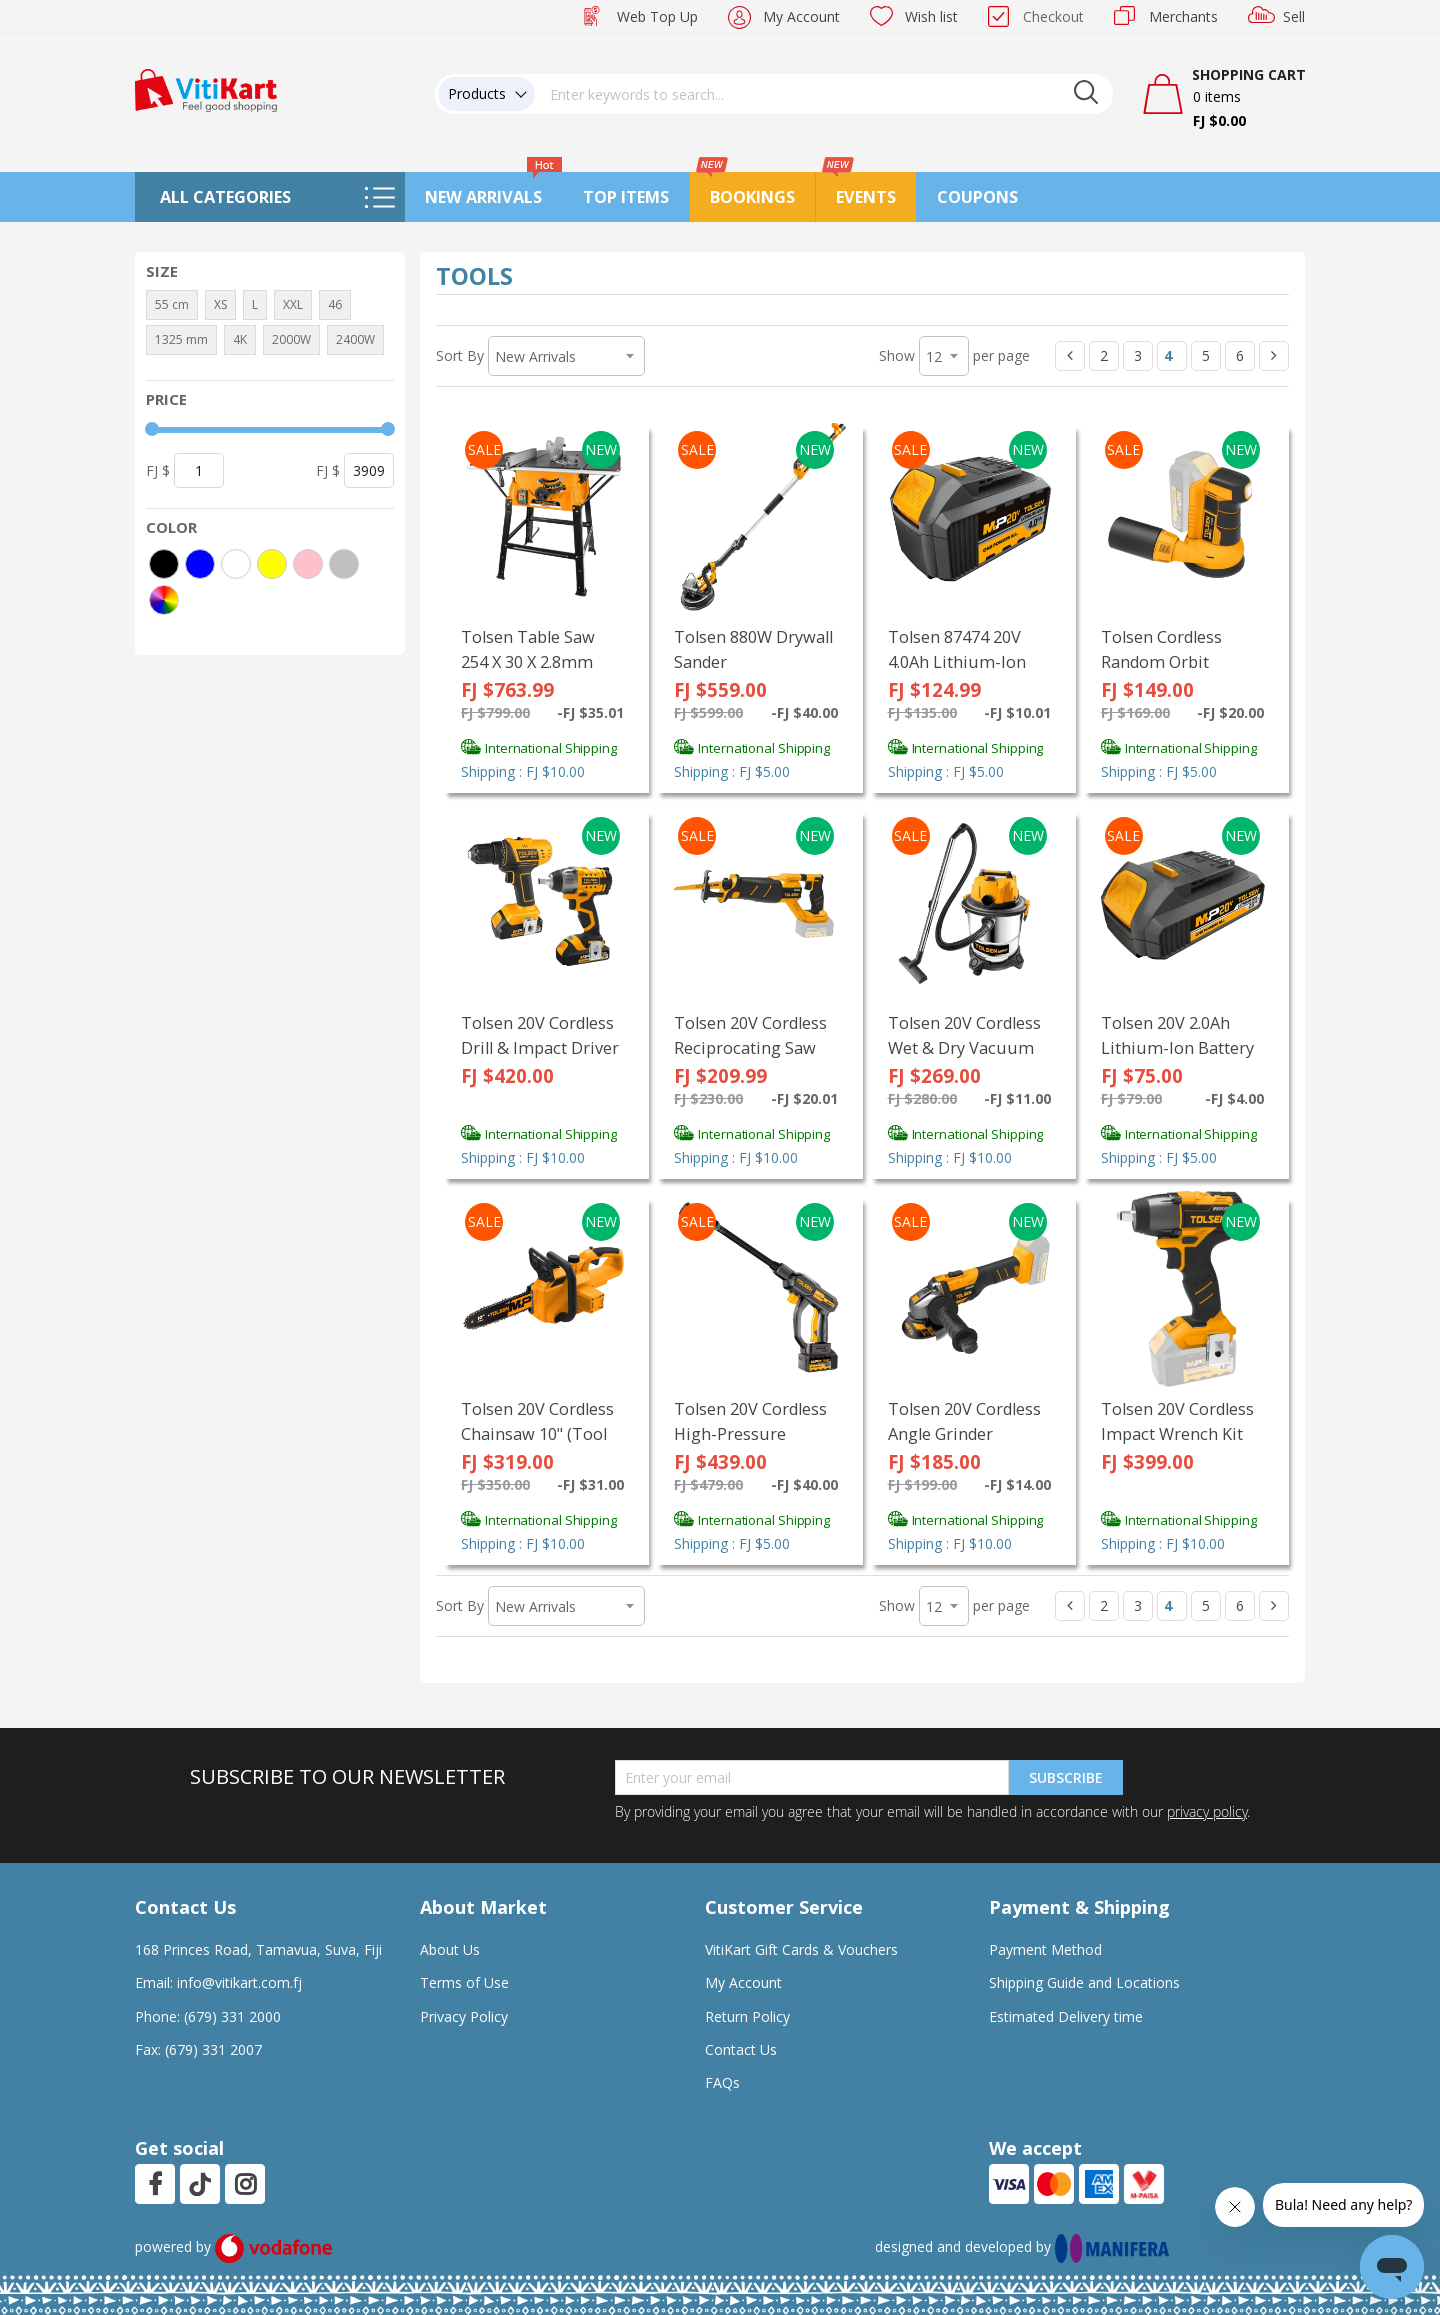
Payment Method (1045, 1949)
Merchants (1183, 16)
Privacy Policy (464, 2016)
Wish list (931, 16)
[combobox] (824, 94)
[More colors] (164, 600)
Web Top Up (657, 16)
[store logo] (206, 88)
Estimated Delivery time (1066, 2016)
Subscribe (1066, 1777)
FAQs (722, 2082)
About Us (450, 1949)
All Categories (225, 197)
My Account (801, 16)
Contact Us (741, 2049)
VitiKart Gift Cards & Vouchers (801, 1949)
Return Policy (747, 2016)
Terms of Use (464, 1982)
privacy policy (1207, 1811)
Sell (1294, 16)
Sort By (460, 355)
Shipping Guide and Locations (1084, 1982)
